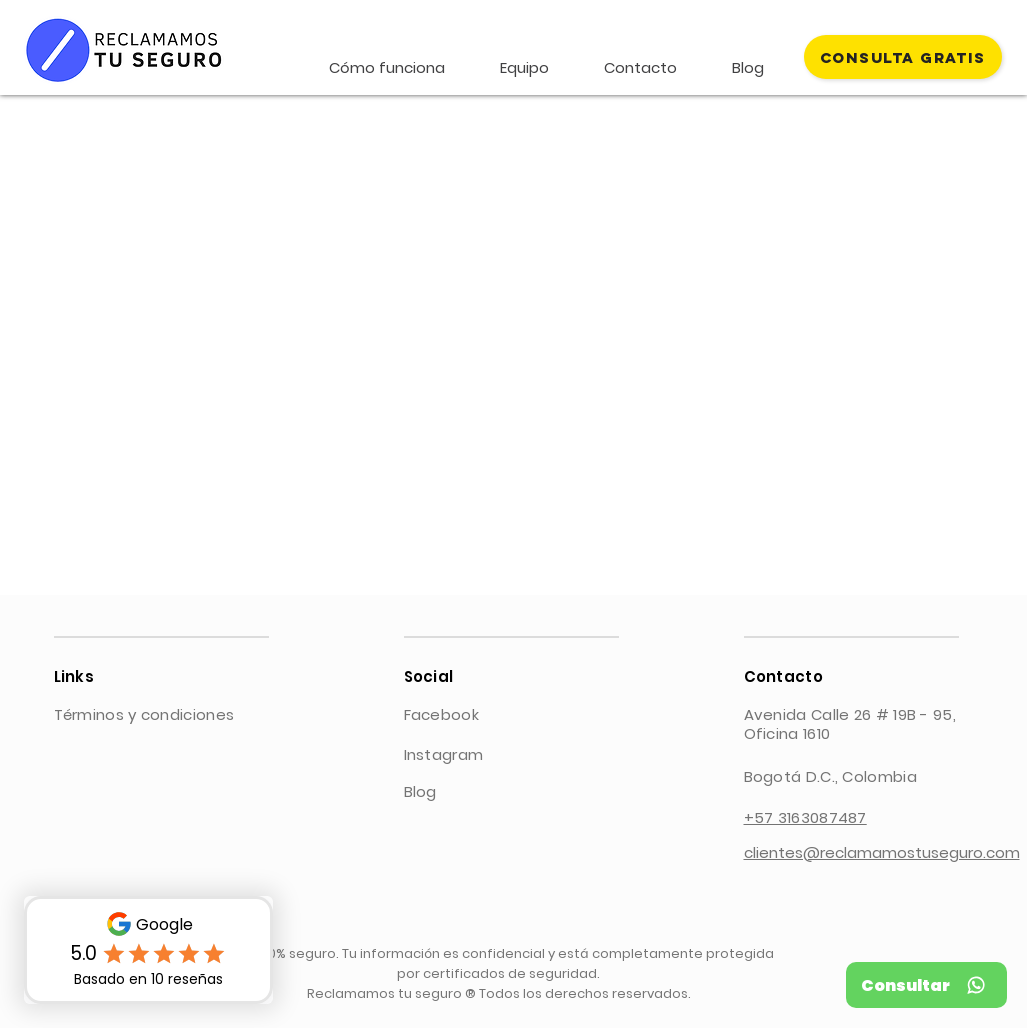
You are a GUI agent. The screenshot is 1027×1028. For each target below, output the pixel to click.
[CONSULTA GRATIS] (903, 57)
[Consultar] (926, 985)
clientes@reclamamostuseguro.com (882, 852)
